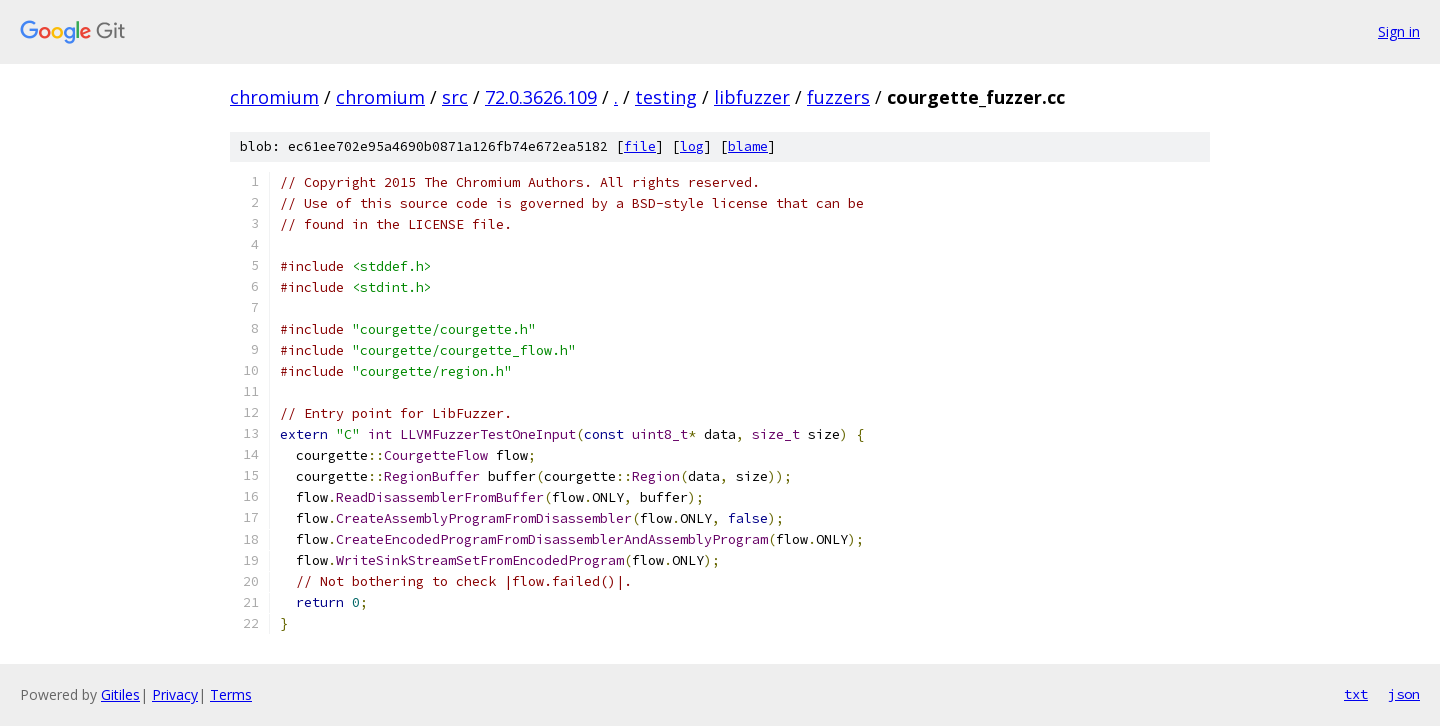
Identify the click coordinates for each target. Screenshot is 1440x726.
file (640, 146)
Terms (231, 694)
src (455, 97)
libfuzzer (752, 97)
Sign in (1399, 31)
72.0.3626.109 (541, 97)
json (1404, 694)
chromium (274, 97)
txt (1356, 694)
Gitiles (120, 694)
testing (666, 97)
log (692, 146)
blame (748, 146)
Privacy (175, 694)
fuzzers (838, 97)
